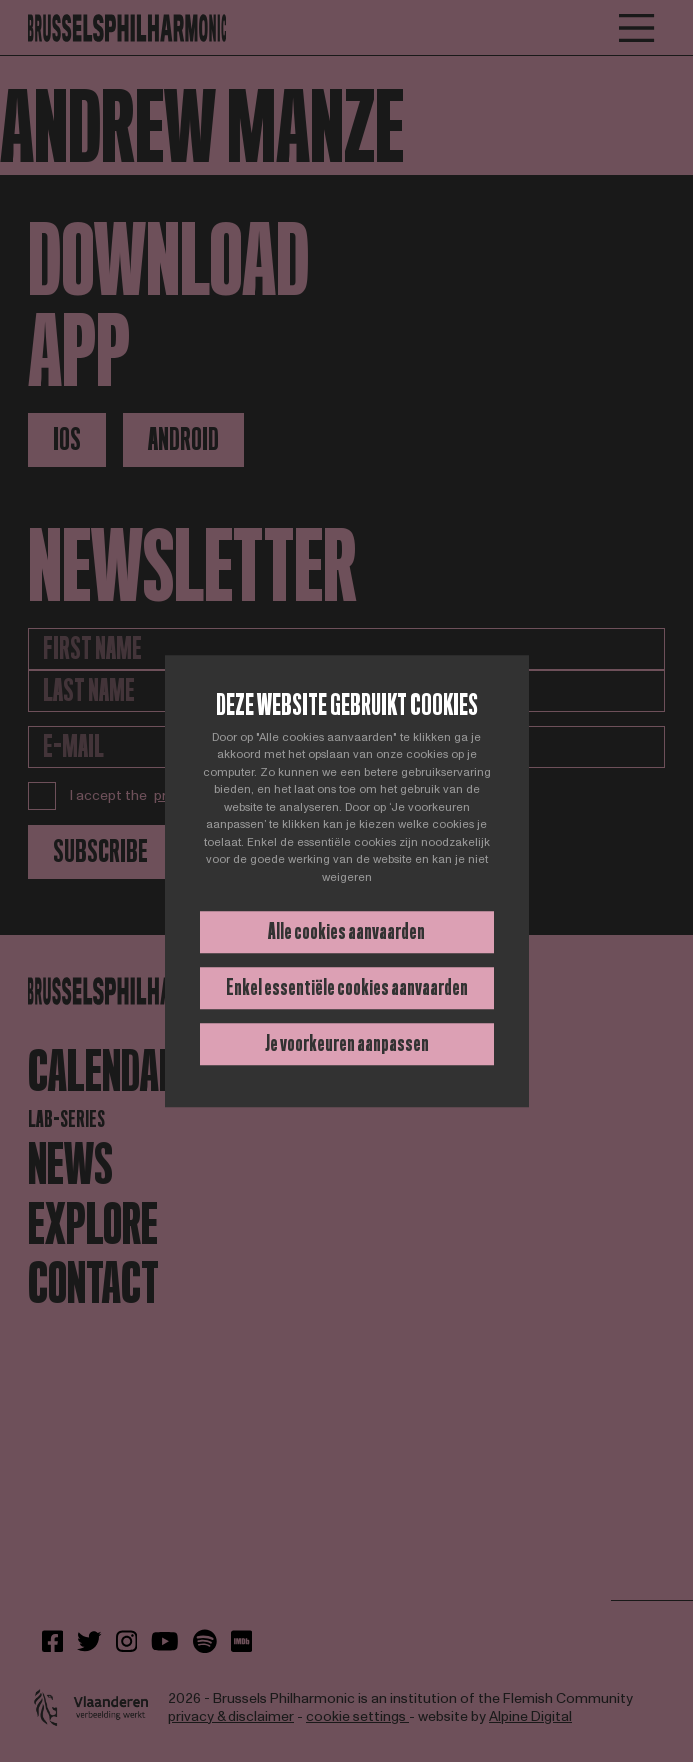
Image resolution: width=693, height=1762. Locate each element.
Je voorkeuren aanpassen (347, 1043)
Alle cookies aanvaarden (346, 931)
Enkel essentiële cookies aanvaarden (347, 987)
